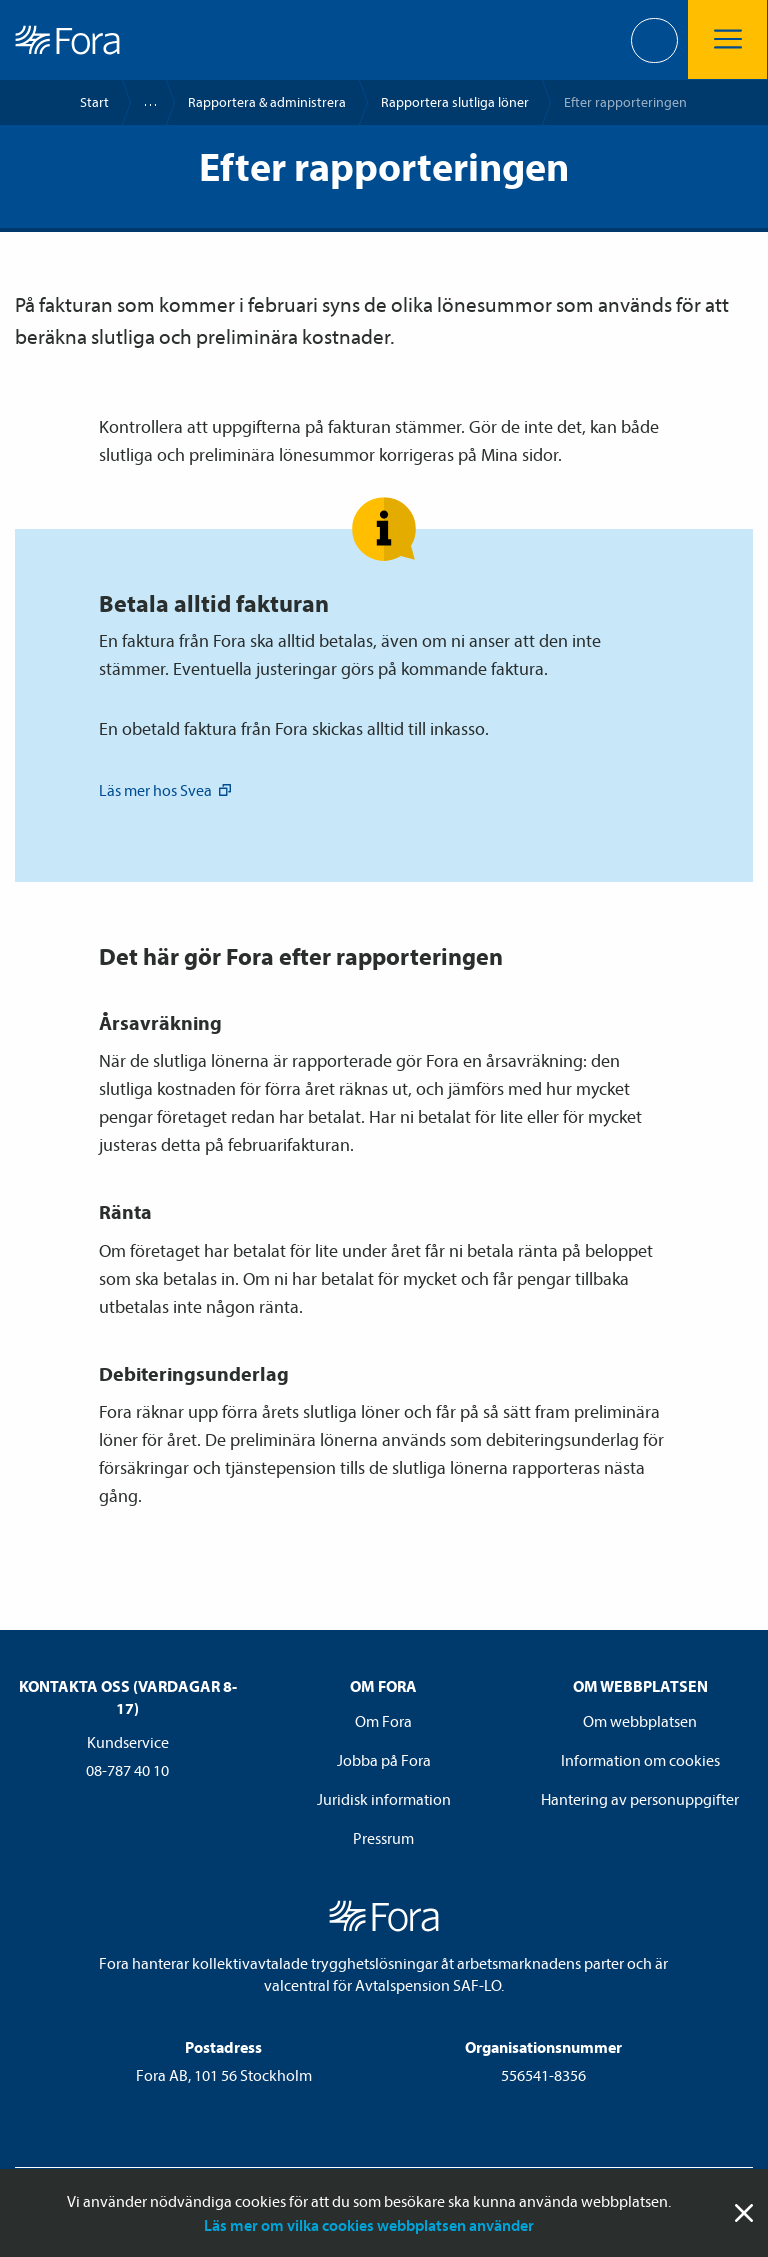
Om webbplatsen (640, 1721)
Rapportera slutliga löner (455, 102)
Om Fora (383, 1721)
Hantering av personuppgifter (640, 1799)
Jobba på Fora (384, 1760)
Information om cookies (640, 1760)
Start (94, 102)
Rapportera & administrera (267, 102)
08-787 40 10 (127, 1770)
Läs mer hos (167, 790)
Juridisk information (384, 1799)
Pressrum (383, 1838)
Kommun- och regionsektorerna (141, 102)
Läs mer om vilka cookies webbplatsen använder (369, 2225)
